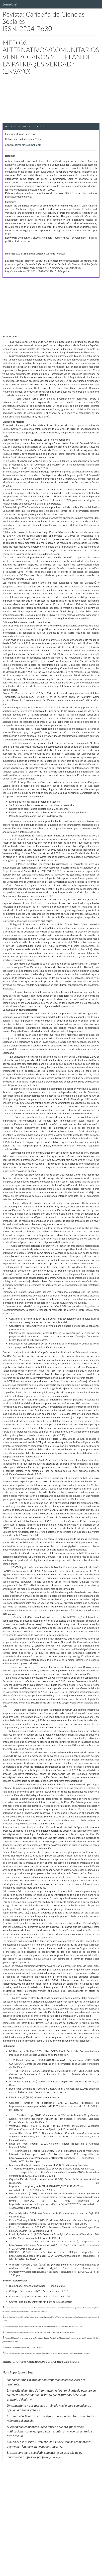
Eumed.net (10, 4)
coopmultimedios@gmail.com (23, 145)
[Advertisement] (49, 99)
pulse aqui (55, 2457)
